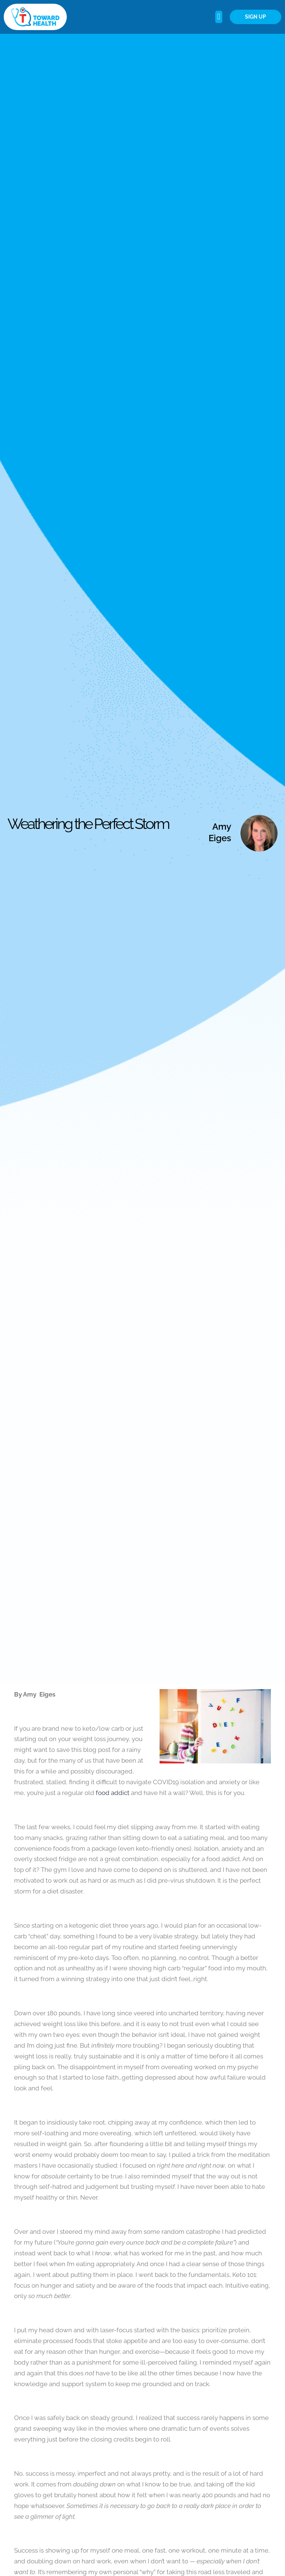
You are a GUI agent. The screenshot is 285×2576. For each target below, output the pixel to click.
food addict (113, 1792)
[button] (218, 17)
